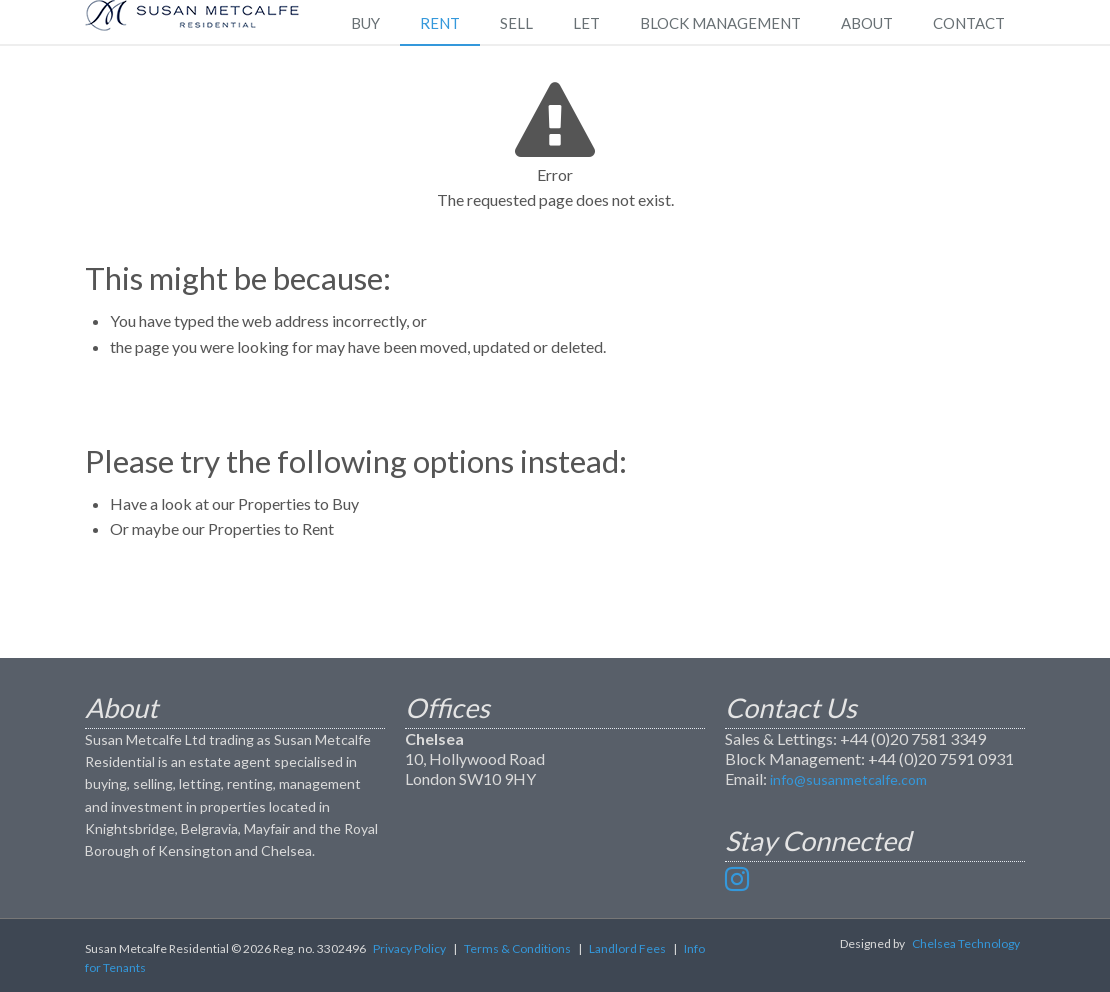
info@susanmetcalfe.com (848, 779)
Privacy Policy (409, 948)
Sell (516, 23)
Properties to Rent (271, 528)
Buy (365, 23)
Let (586, 23)
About (867, 23)
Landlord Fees (627, 948)
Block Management (720, 23)
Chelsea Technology (966, 943)
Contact (969, 23)
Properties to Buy (298, 503)
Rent (440, 23)
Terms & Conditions (517, 948)
